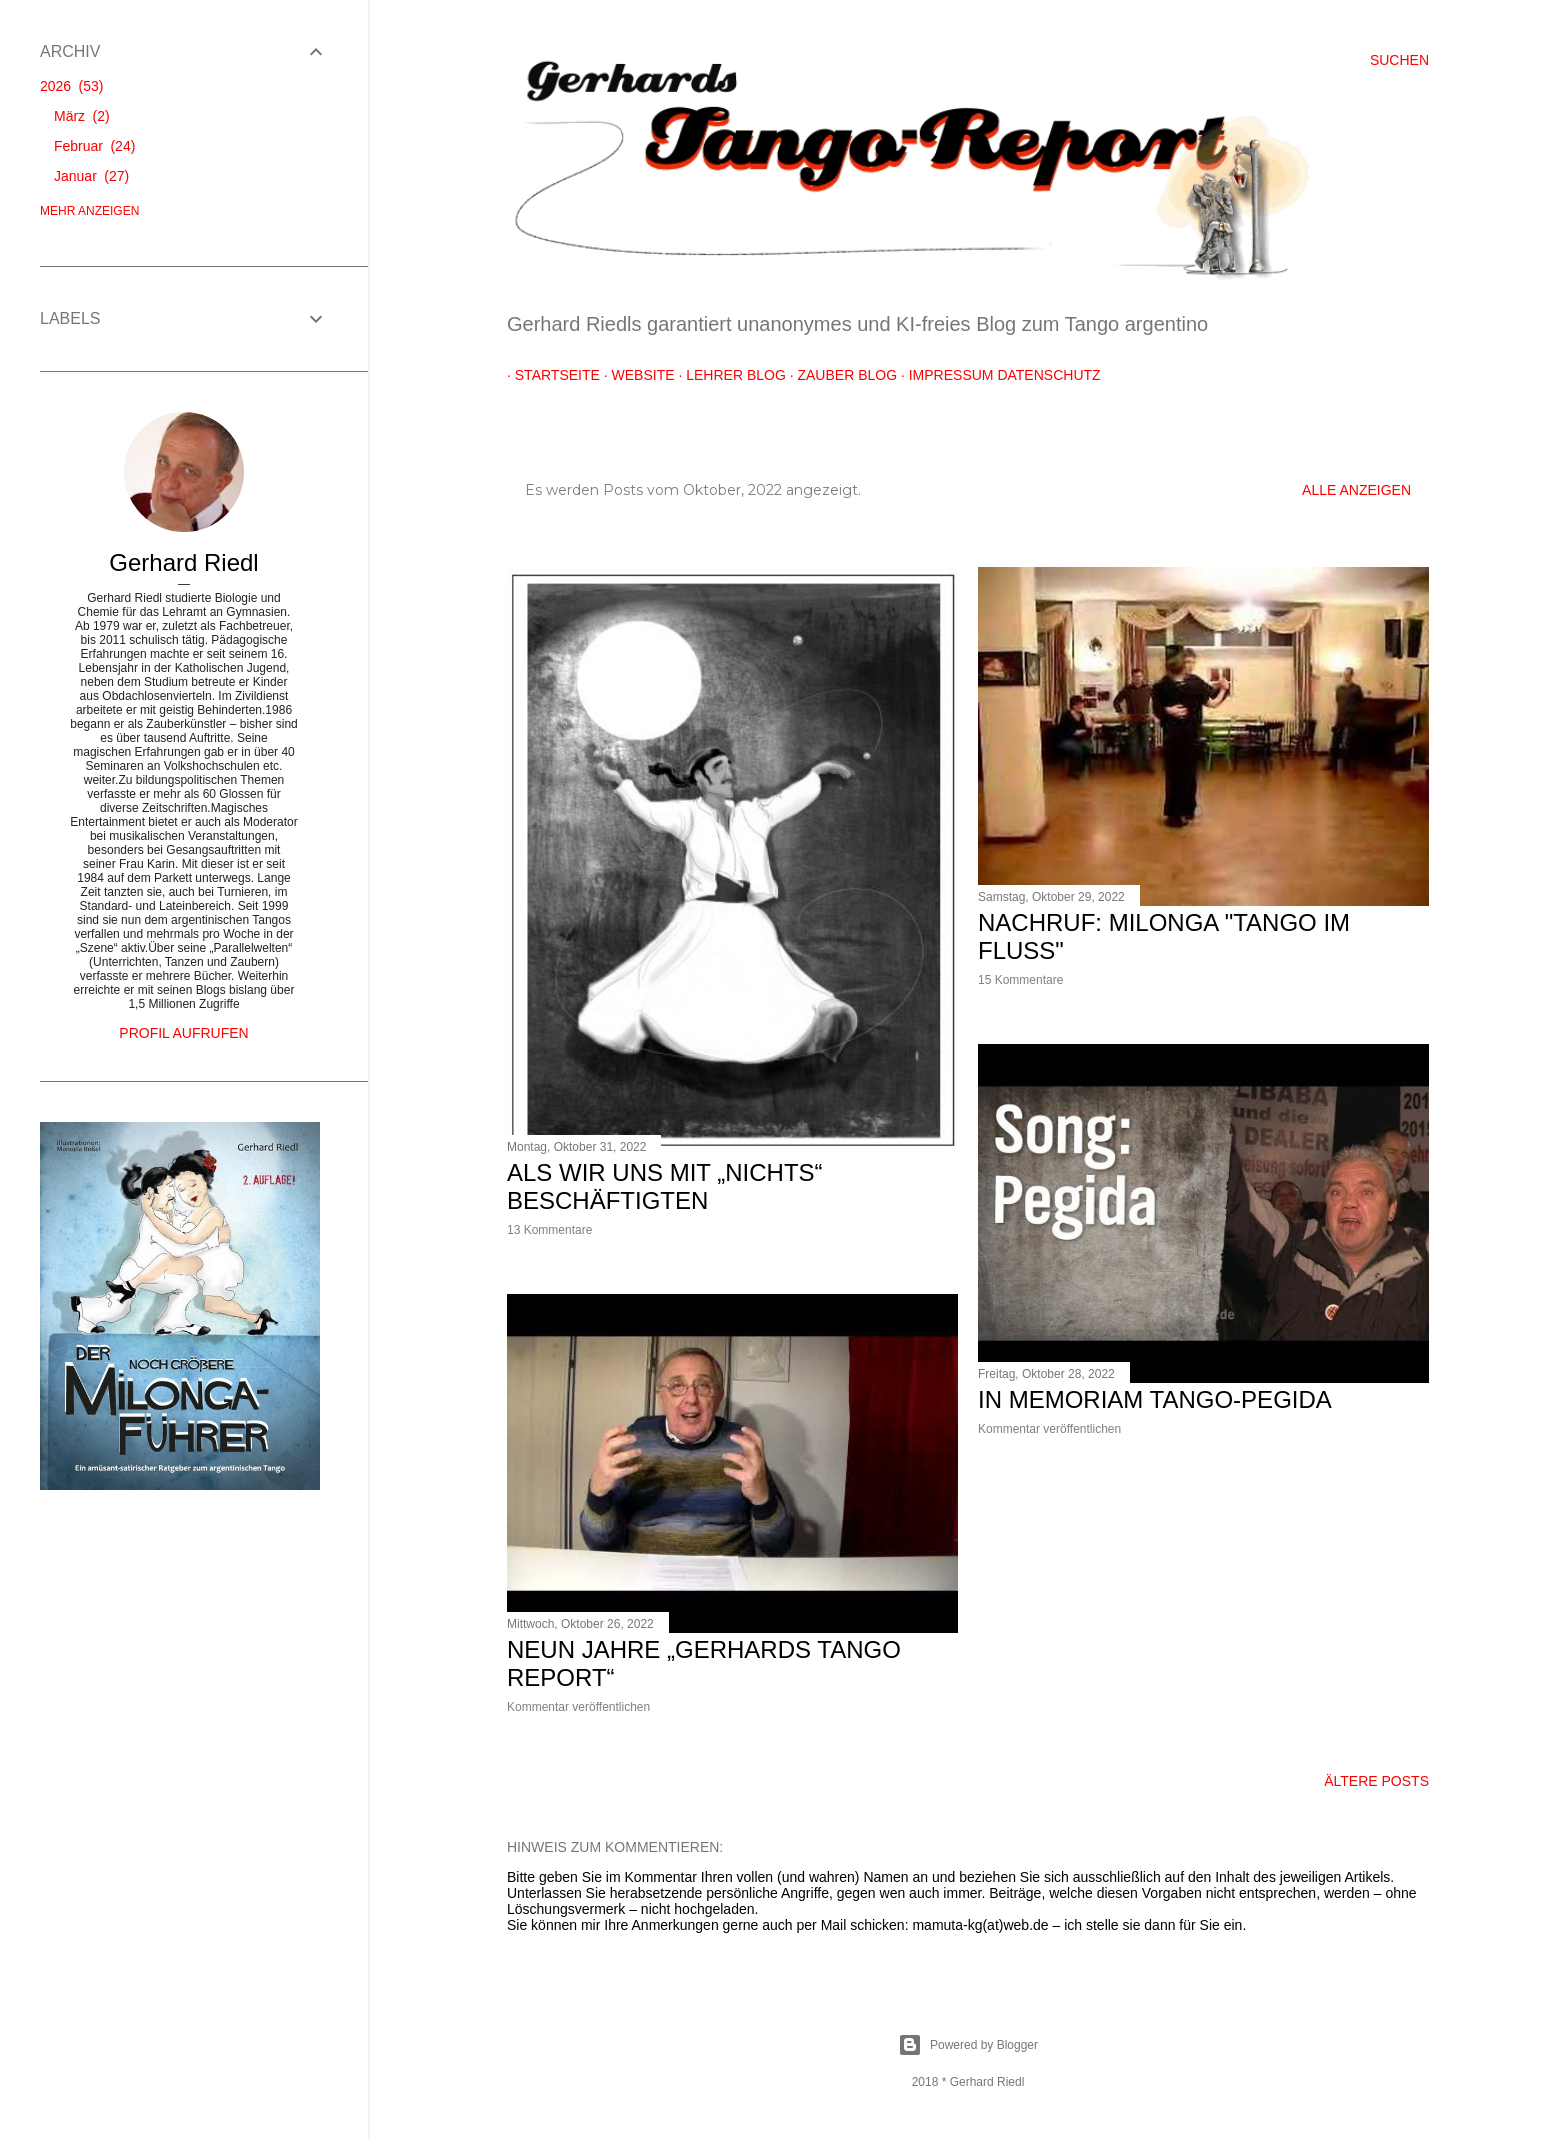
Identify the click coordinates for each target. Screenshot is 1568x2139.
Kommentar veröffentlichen (1049, 1429)
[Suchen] (1399, 60)
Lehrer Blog (728, 375)
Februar (94, 146)
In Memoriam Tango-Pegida (1155, 1399)
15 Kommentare (1020, 980)
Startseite (549, 375)
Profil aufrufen (183, 1033)
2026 (71, 86)
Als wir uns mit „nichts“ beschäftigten (665, 1186)
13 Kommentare (549, 1230)
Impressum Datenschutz (997, 375)
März (82, 116)
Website (635, 375)
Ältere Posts (1376, 1781)
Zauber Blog (840, 375)
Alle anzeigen (1356, 490)
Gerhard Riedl (183, 562)
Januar (91, 176)
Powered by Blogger (968, 2045)
